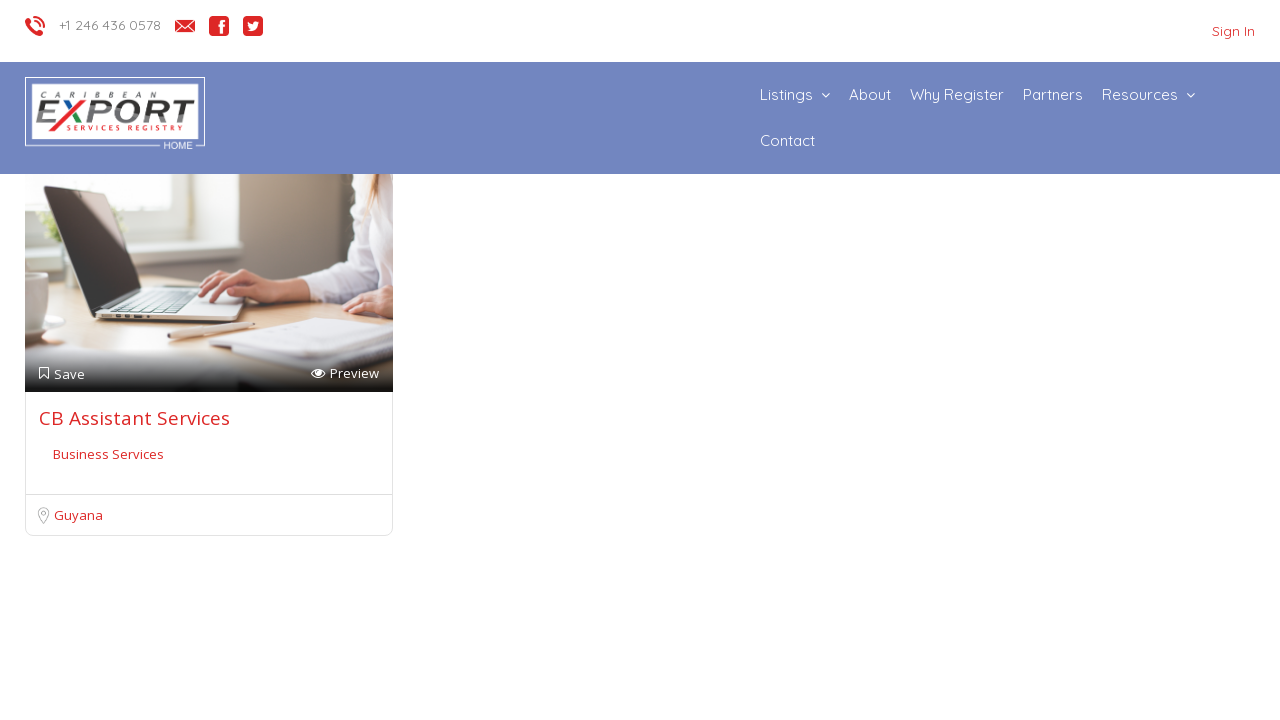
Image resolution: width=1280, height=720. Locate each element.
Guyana (78, 515)
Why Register (957, 94)
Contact (787, 140)
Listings (786, 94)
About (870, 94)
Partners (1053, 94)
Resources (1140, 94)
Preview (345, 373)
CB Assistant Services (134, 418)
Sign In (1233, 31)
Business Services (108, 454)
